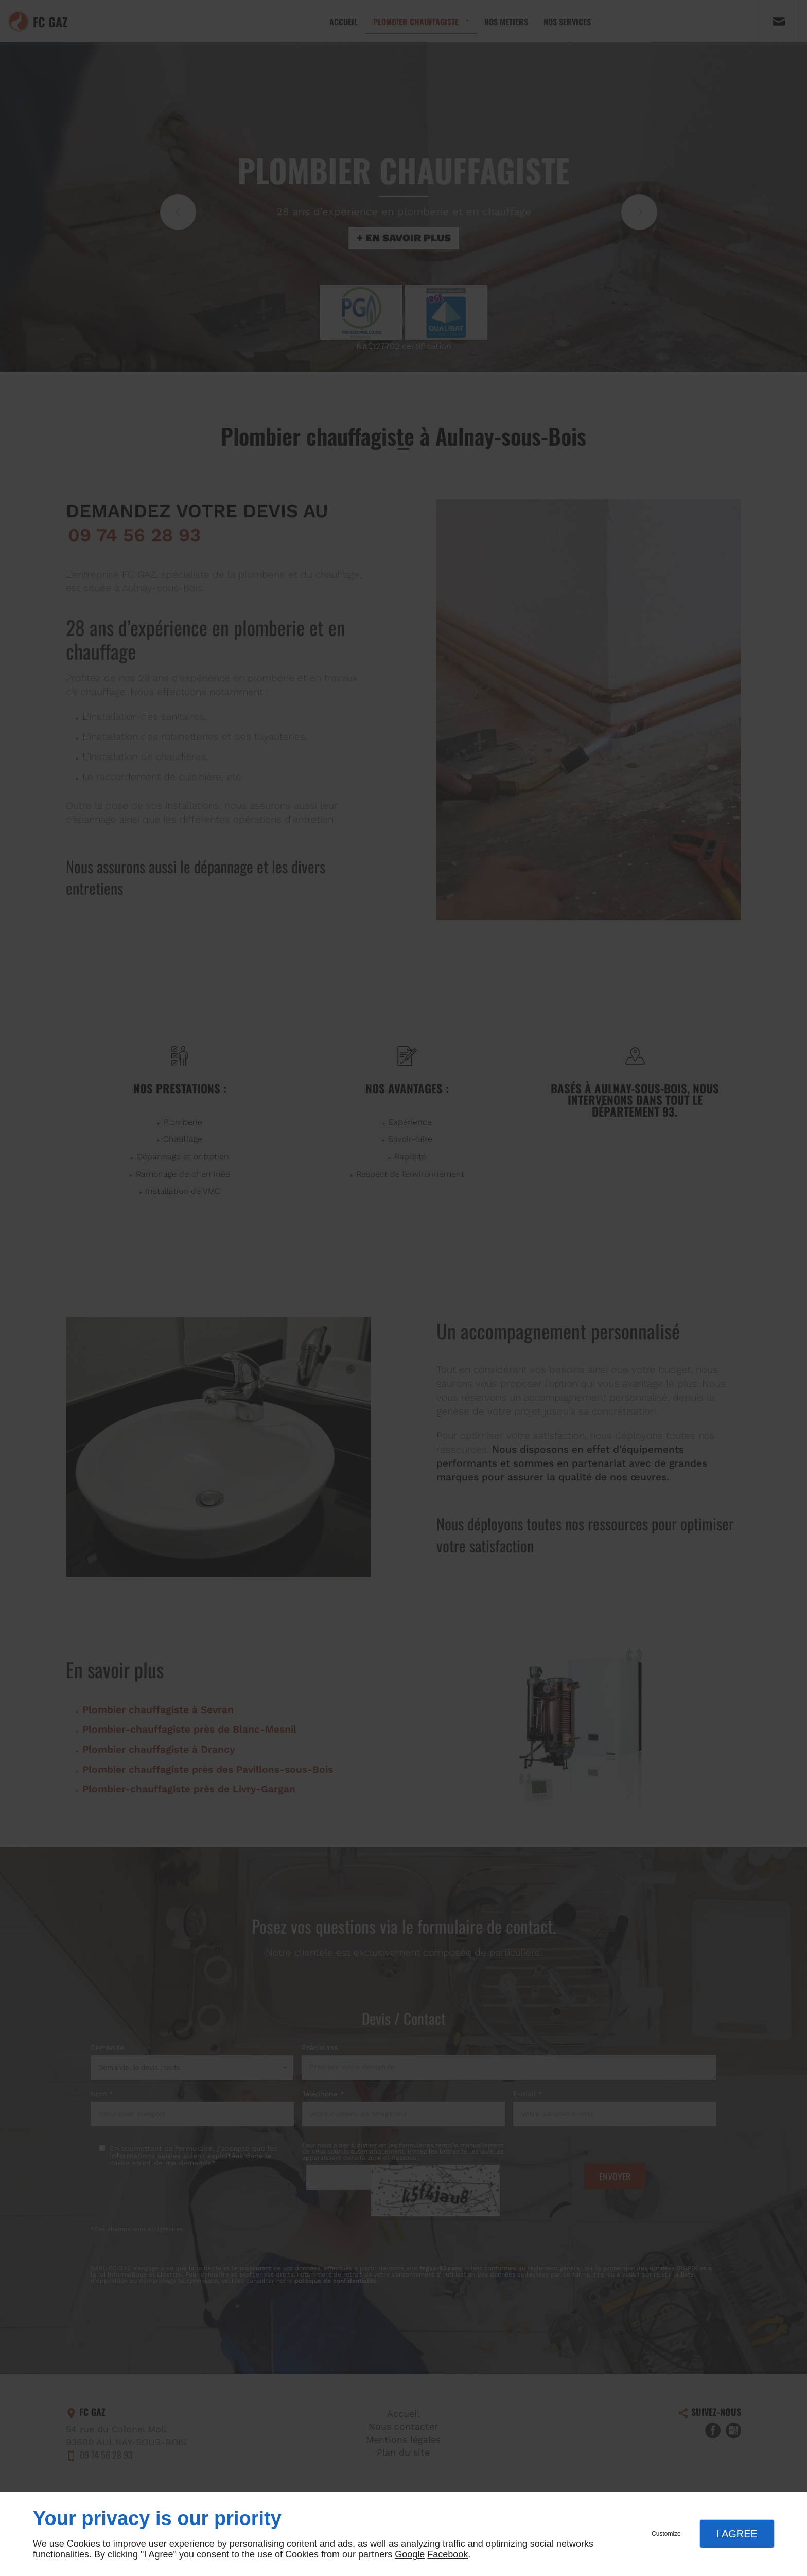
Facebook (447, 2554)
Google (410, 2554)
